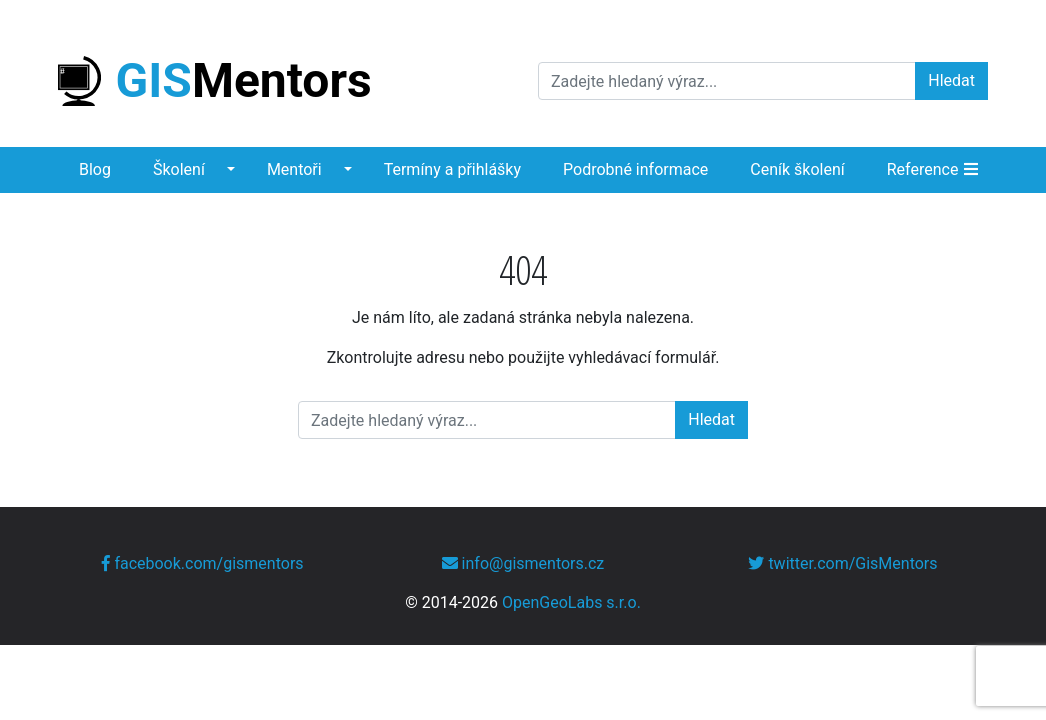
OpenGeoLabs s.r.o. (571, 602)
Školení (179, 169)
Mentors (215, 81)
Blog (95, 169)
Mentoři (294, 169)
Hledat (951, 80)
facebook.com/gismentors (202, 563)
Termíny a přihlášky (452, 169)
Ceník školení (797, 169)
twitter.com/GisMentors (842, 563)
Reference (923, 169)
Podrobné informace (635, 169)
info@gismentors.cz (523, 563)
